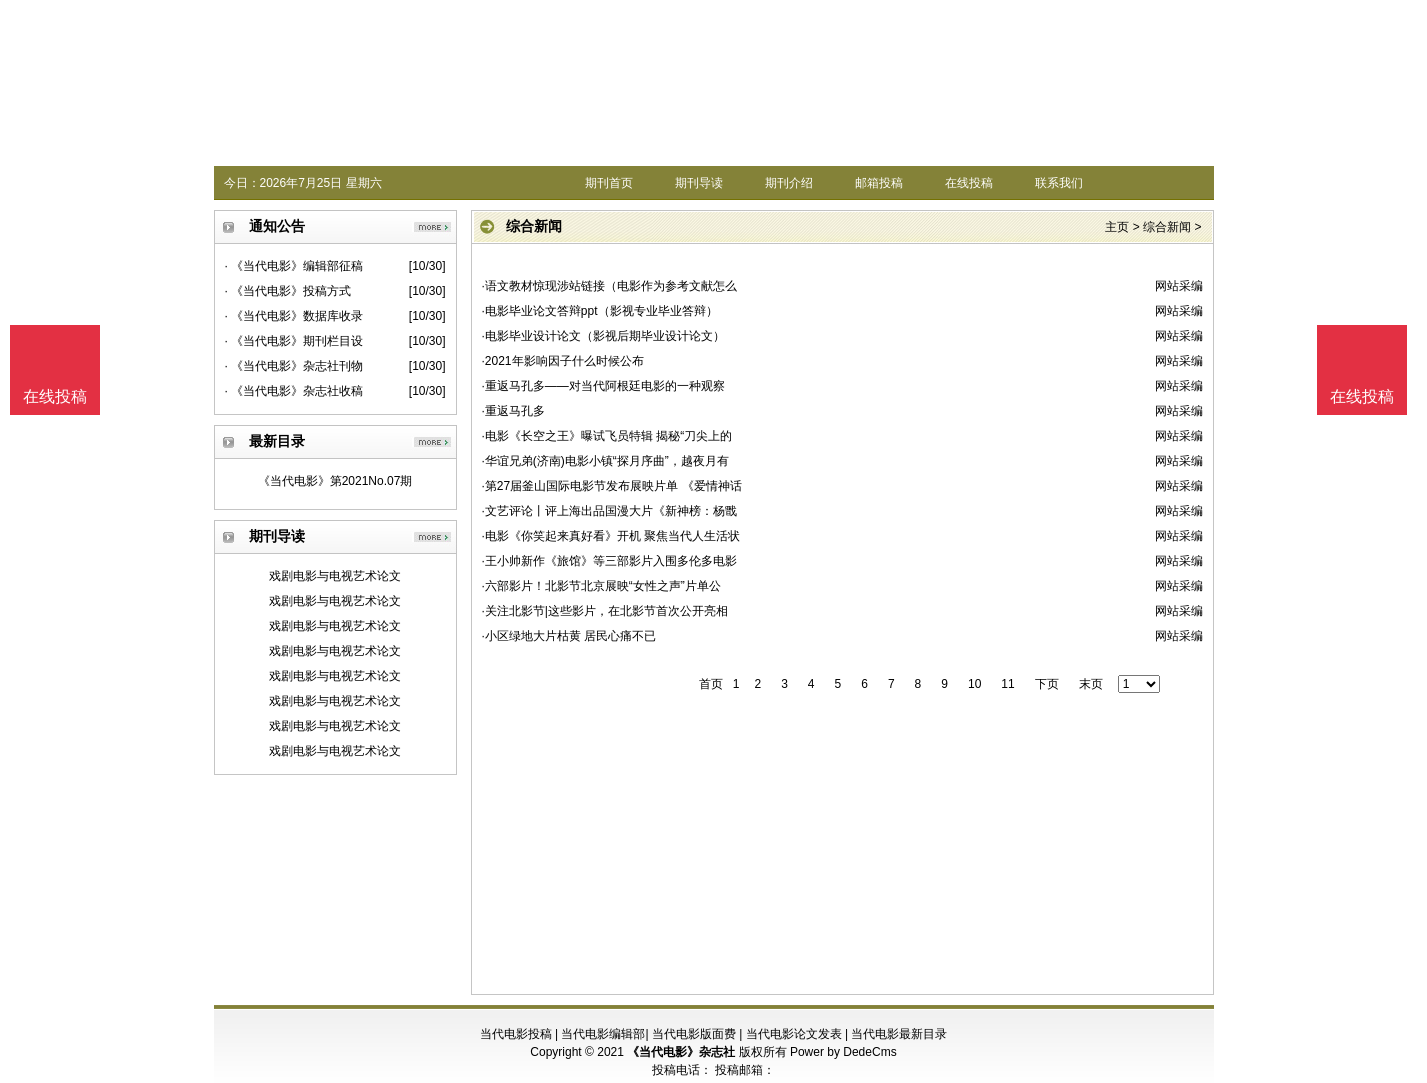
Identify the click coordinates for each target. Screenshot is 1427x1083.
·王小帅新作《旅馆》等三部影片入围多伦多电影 (609, 561)
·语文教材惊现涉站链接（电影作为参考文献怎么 (609, 286)
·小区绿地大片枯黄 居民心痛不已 (569, 636)
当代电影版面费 (694, 1034)
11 (1007, 684)
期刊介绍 (789, 183)
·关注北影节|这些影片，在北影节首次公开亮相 (605, 611)
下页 (1047, 684)
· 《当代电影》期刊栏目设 (294, 341)
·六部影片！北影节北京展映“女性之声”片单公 (601, 586)
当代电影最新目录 (899, 1034)
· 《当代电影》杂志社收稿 (294, 391)
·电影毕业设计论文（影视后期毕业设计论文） (603, 336)
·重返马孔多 (513, 411)
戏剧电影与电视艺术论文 (335, 576)
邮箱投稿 (879, 183)
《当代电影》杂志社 (681, 1052)
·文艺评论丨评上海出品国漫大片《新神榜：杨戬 (609, 511)
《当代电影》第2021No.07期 (335, 481)
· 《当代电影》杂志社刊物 (294, 366)
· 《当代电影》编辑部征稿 (294, 266)
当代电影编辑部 (603, 1034)
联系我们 (1059, 183)
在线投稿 (969, 183)
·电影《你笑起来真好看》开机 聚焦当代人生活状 (611, 536)
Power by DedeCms (843, 1052)
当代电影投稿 (516, 1034)
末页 (1091, 684)
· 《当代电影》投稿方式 (288, 291)
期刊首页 (609, 183)
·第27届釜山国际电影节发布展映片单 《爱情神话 (612, 486)
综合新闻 (1167, 227)
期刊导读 (699, 183)
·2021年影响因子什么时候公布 (563, 361)
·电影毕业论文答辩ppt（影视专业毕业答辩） (600, 311)
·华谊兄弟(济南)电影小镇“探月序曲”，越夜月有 (605, 461)
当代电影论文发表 (794, 1034)
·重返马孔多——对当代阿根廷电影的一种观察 (603, 386)
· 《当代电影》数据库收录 (294, 316)
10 (974, 684)
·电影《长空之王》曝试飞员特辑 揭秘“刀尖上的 (607, 436)
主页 (1117, 227)
